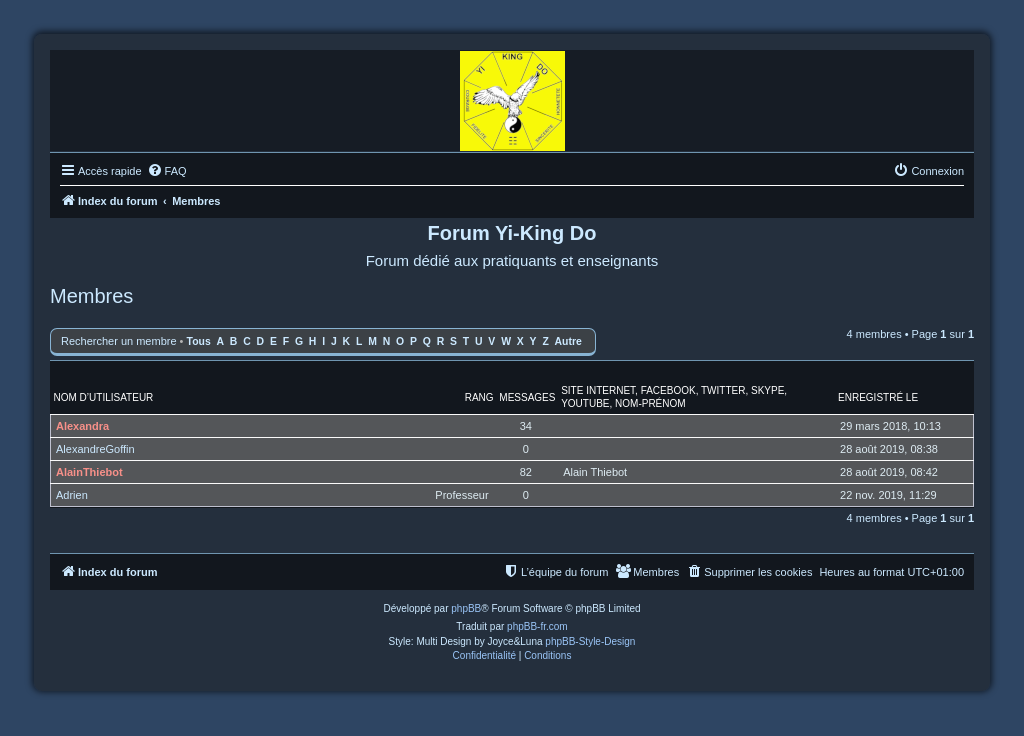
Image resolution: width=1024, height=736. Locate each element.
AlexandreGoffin (95, 449)
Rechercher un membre (119, 341)
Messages (527, 397)
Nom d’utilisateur (104, 397)
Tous (199, 341)
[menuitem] (167, 171)
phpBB (466, 608)
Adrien (72, 495)
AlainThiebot (89, 472)
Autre (568, 341)
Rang (479, 397)
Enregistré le (878, 397)
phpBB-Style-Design (590, 641)
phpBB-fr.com (537, 626)
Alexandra (82, 426)
